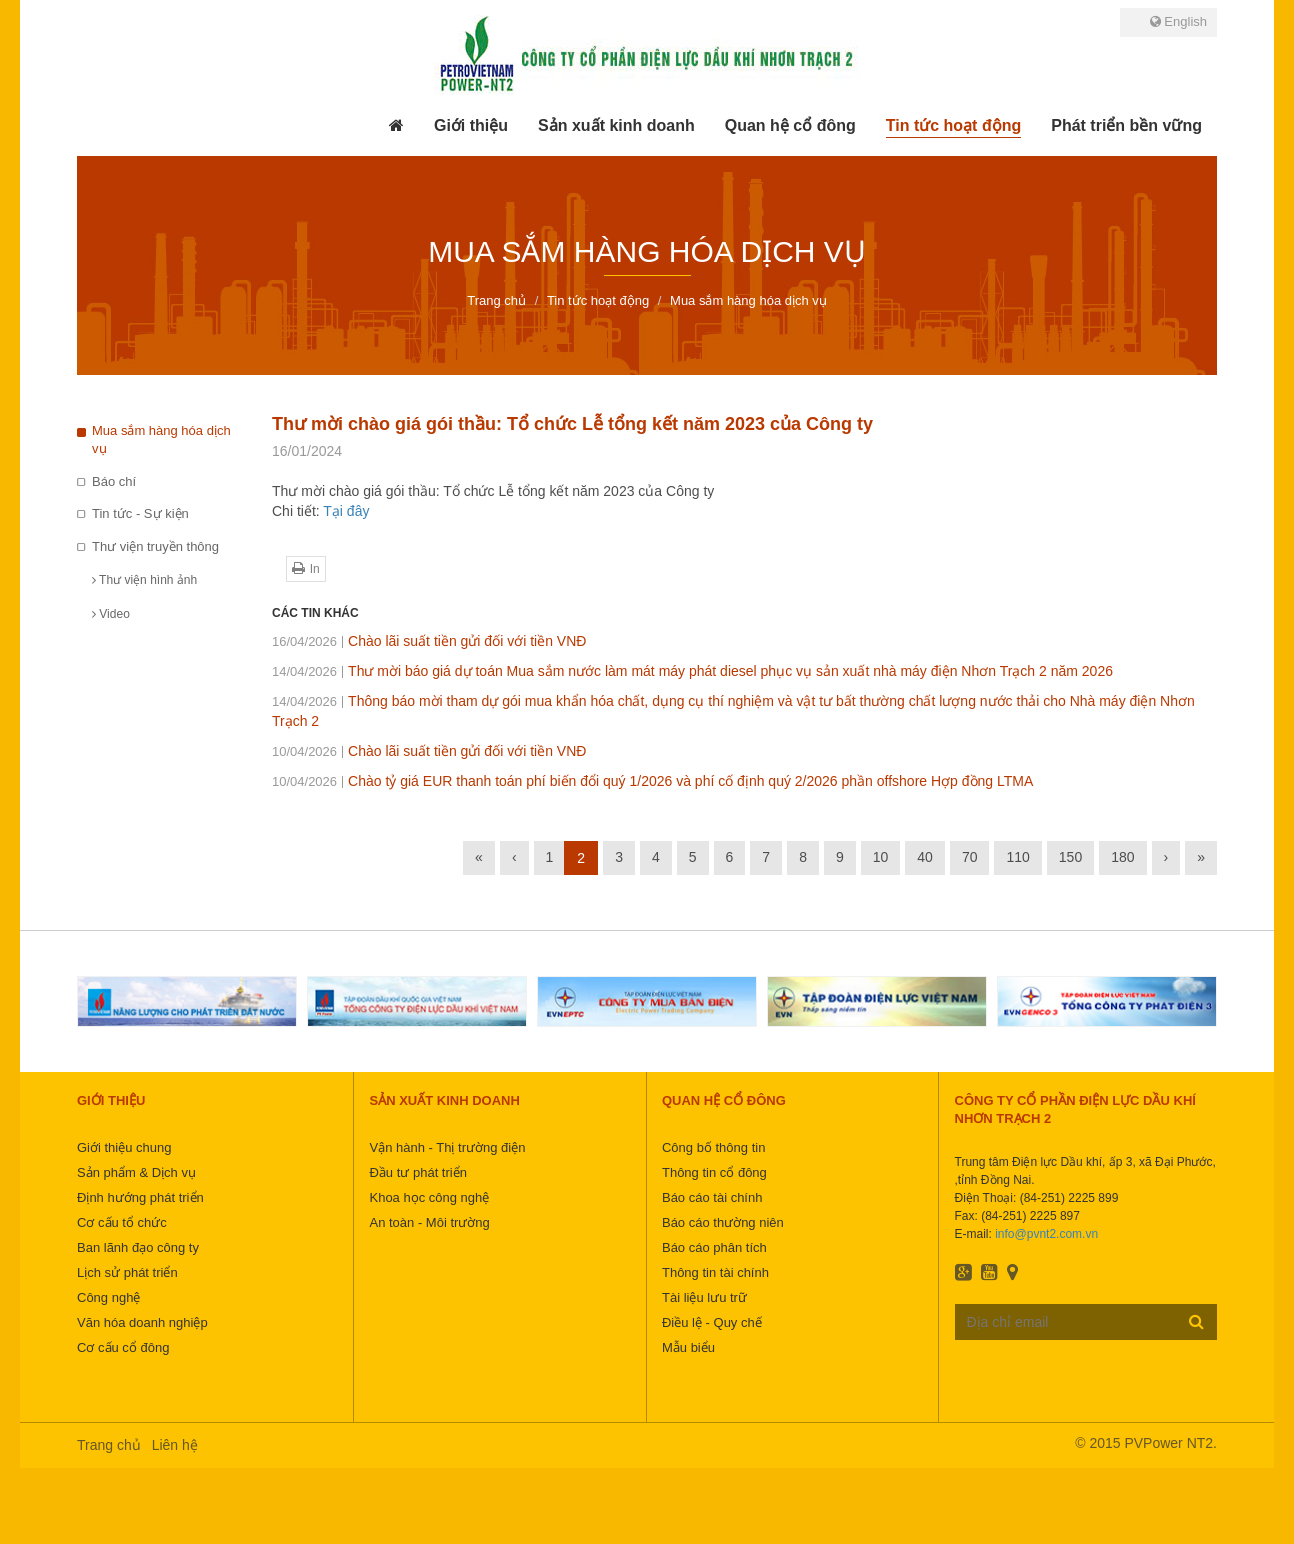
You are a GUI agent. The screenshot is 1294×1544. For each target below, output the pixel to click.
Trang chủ (109, 1445)
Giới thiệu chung (124, 1147)
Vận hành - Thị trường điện (447, 1147)
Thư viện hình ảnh (144, 580)
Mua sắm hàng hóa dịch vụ (161, 440)
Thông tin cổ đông (714, 1172)
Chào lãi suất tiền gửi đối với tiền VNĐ (429, 641)
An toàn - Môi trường (429, 1222)
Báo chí (114, 481)
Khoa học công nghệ (429, 1197)
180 (1122, 857)
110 (1017, 857)
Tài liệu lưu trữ (704, 1297)
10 (881, 857)
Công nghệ (108, 1297)
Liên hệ (175, 1445)
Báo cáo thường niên (723, 1222)
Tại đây (346, 511)
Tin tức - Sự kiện (140, 513)
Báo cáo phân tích (714, 1247)
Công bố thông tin (713, 1147)
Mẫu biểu (688, 1347)
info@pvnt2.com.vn (1046, 1234)
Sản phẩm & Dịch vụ (136, 1172)
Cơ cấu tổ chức (122, 1222)
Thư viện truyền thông (155, 546)
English (1178, 21)
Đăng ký (1196, 1321)
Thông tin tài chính (715, 1272)
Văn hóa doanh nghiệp (142, 1322)
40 (925, 857)
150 (1070, 857)
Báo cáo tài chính (712, 1197)
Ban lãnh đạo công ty (138, 1247)
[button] (471, 126)
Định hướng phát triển (140, 1197)
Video (111, 614)
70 (970, 857)
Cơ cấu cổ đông (123, 1347)
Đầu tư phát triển (417, 1172)
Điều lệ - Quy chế (712, 1322)
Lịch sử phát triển (127, 1272)
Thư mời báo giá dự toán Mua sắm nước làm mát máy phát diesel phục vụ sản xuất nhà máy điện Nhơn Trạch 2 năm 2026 (692, 671)
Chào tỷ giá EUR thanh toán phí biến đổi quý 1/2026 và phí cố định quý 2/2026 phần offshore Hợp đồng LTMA (652, 781)
